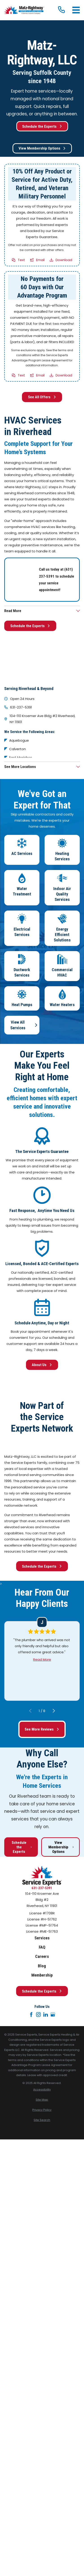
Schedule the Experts (42, 126)
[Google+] (52, 2014)
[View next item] (54, 1711)
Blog (42, 1965)
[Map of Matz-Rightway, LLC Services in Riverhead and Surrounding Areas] (42, 659)
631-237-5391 (21, 707)
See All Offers (42, 397)
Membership (42, 1975)
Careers (42, 1956)
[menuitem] (42, 2089)
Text (21, 259)
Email (40, 259)
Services (42, 1938)
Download (64, 259)
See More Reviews (42, 1729)
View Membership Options (42, 148)
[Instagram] (38, 2014)
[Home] (24, 10)
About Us (42, 1364)
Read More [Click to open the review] (42, 1659)
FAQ (42, 1947)
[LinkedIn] (45, 2014)
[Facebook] (31, 2014)
